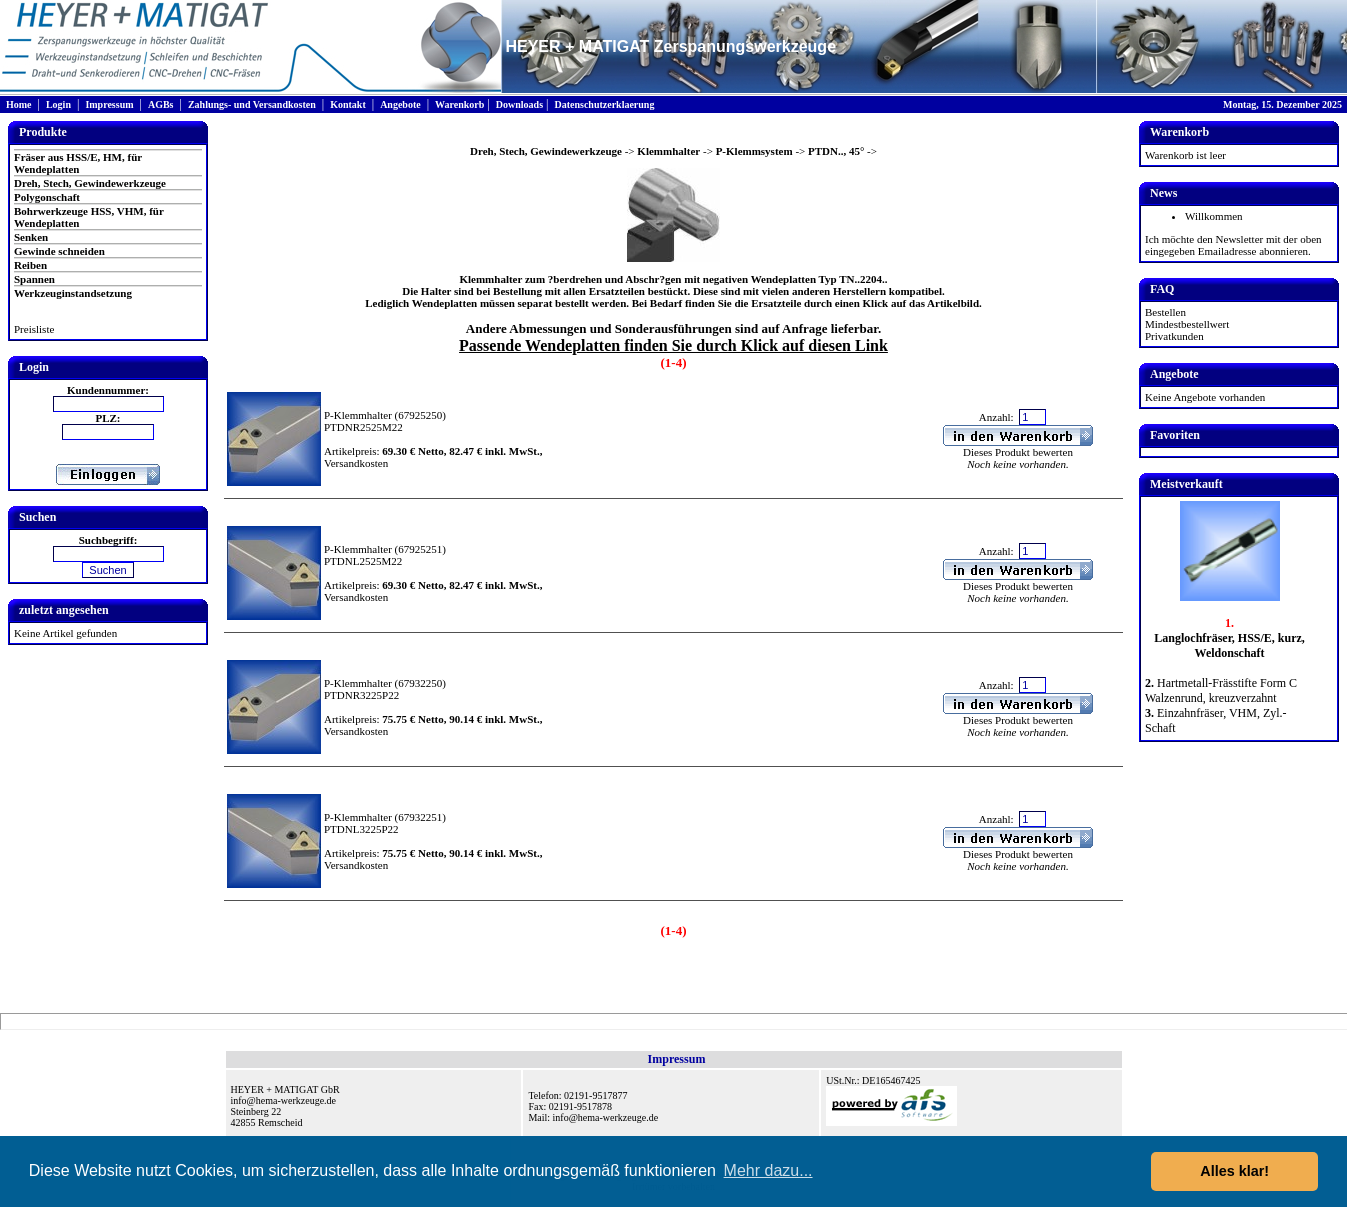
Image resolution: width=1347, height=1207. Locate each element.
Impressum (109, 104)
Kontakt (348, 104)
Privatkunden (1174, 336)
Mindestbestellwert (1187, 324)
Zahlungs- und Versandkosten (252, 104)
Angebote (400, 104)
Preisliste (34, 329)
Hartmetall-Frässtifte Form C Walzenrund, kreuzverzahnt (1221, 690)
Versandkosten (356, 463)
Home (19, 104)
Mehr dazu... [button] (768, 1170)
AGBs (161, 104)
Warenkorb (459, 104)
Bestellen (1165, 312)
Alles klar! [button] (1234, 1171)
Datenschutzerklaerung (604, 104)
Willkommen (1214, 216)
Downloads (519, 104)
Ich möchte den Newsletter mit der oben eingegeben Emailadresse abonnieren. (1233, 245)
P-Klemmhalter (358, 415)
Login (58, 104)
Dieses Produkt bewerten (1018, 452)
